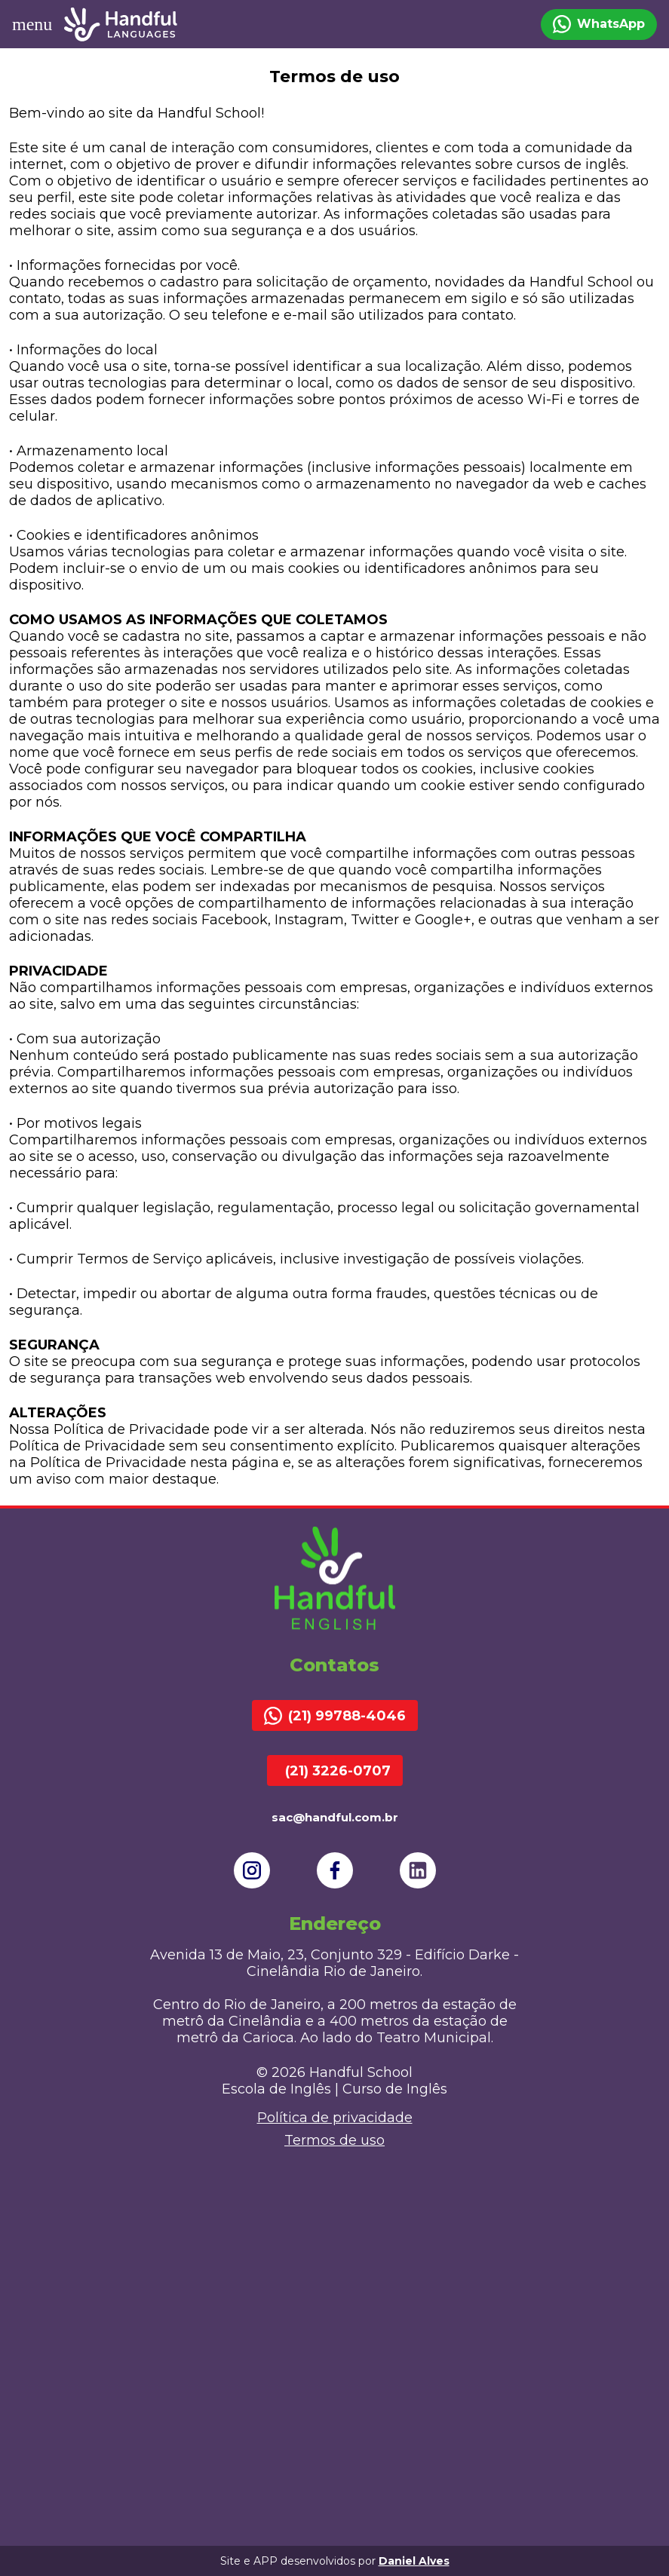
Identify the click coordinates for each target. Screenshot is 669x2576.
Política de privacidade (335, 2117)
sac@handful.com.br (335, 1817)
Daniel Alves (414, 2561)
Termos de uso (334, 2140)
